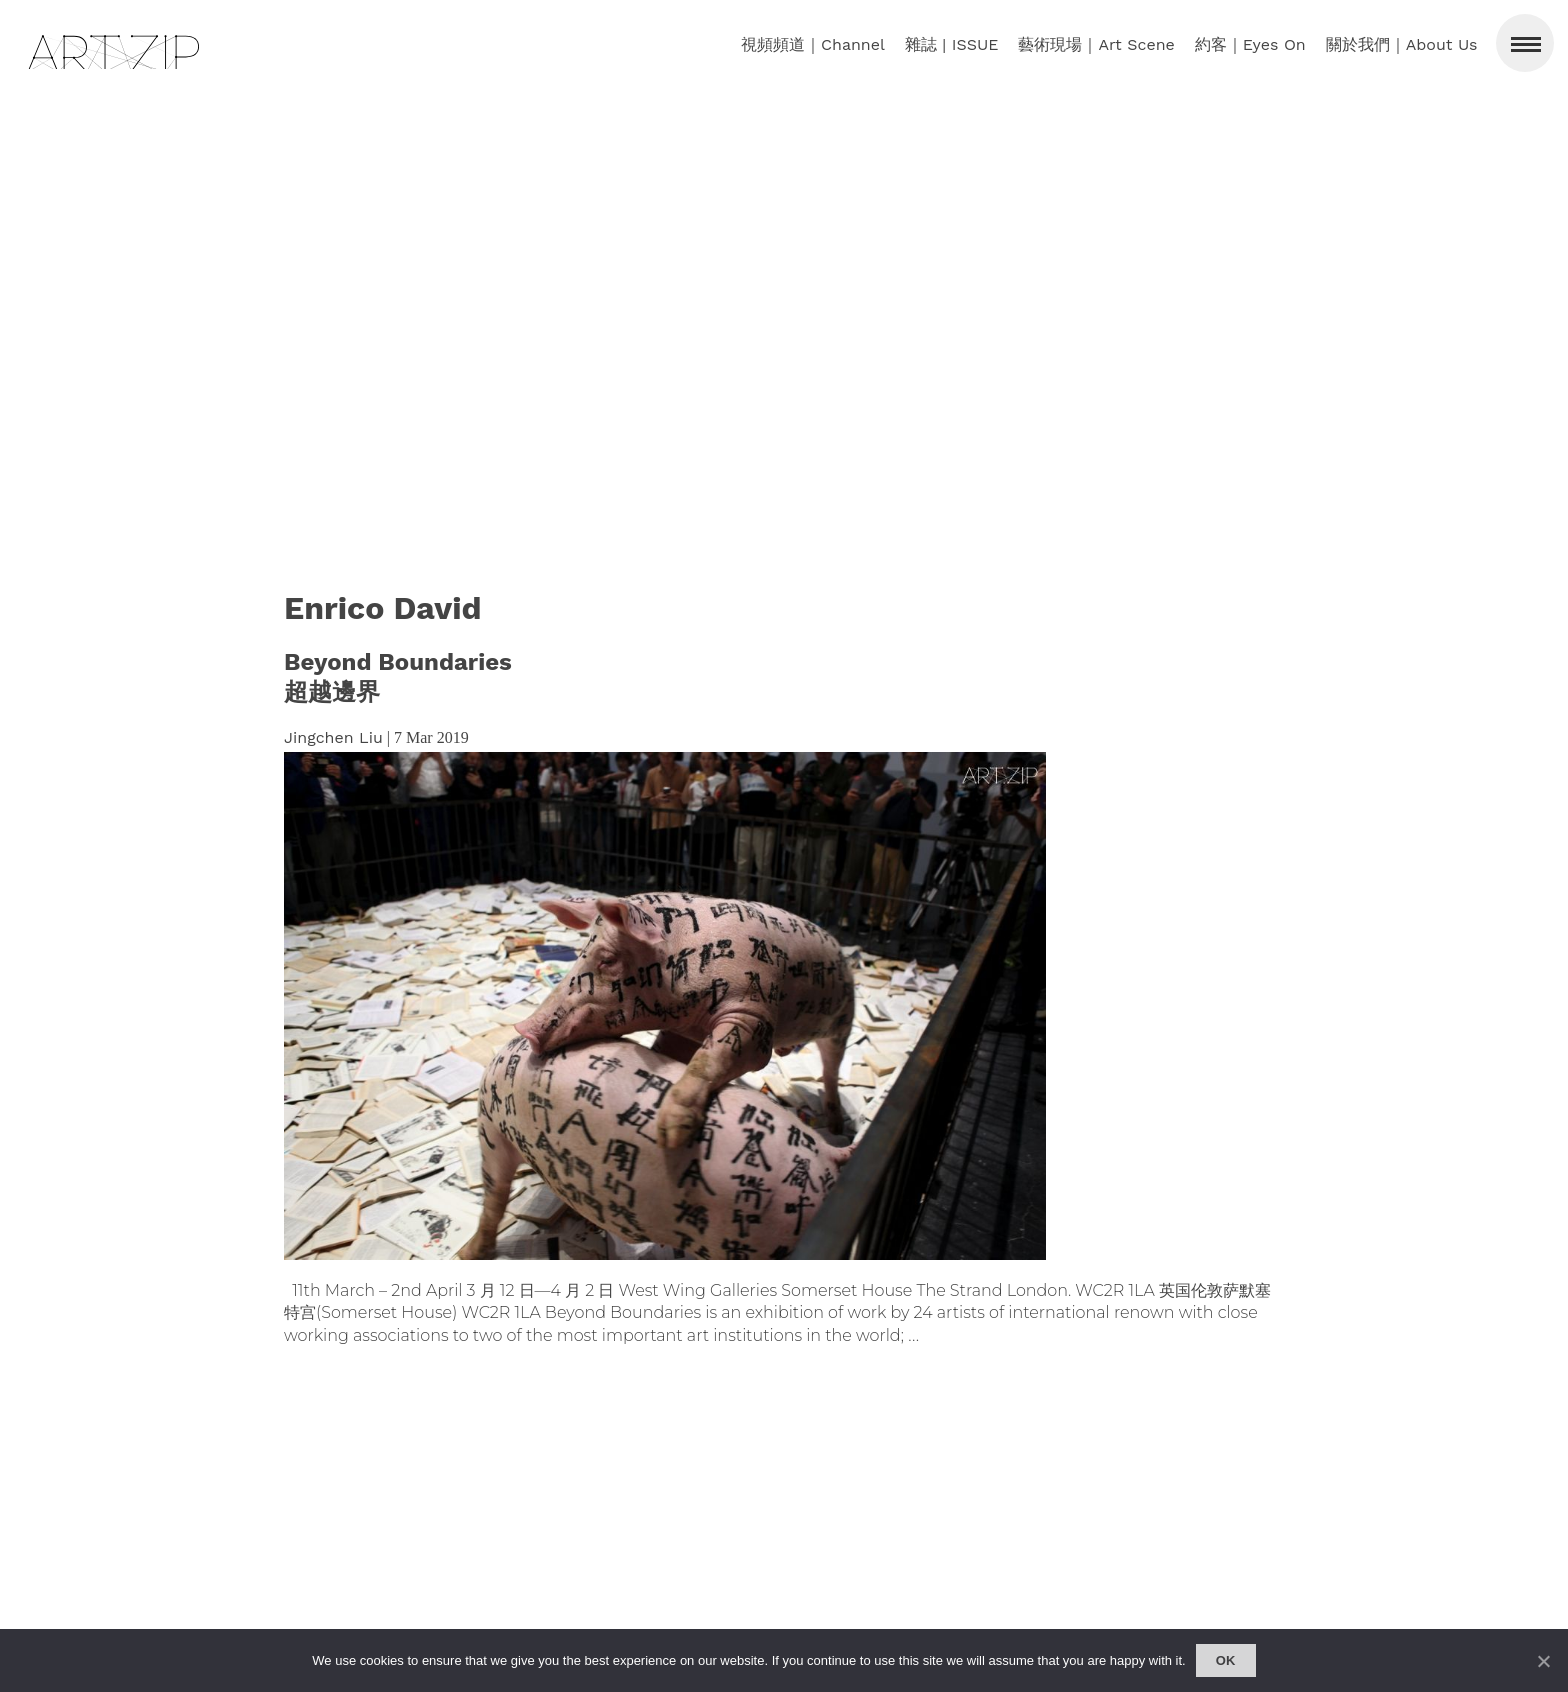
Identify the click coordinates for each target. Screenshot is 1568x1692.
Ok (1226, 1660)
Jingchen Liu (333, 737)
